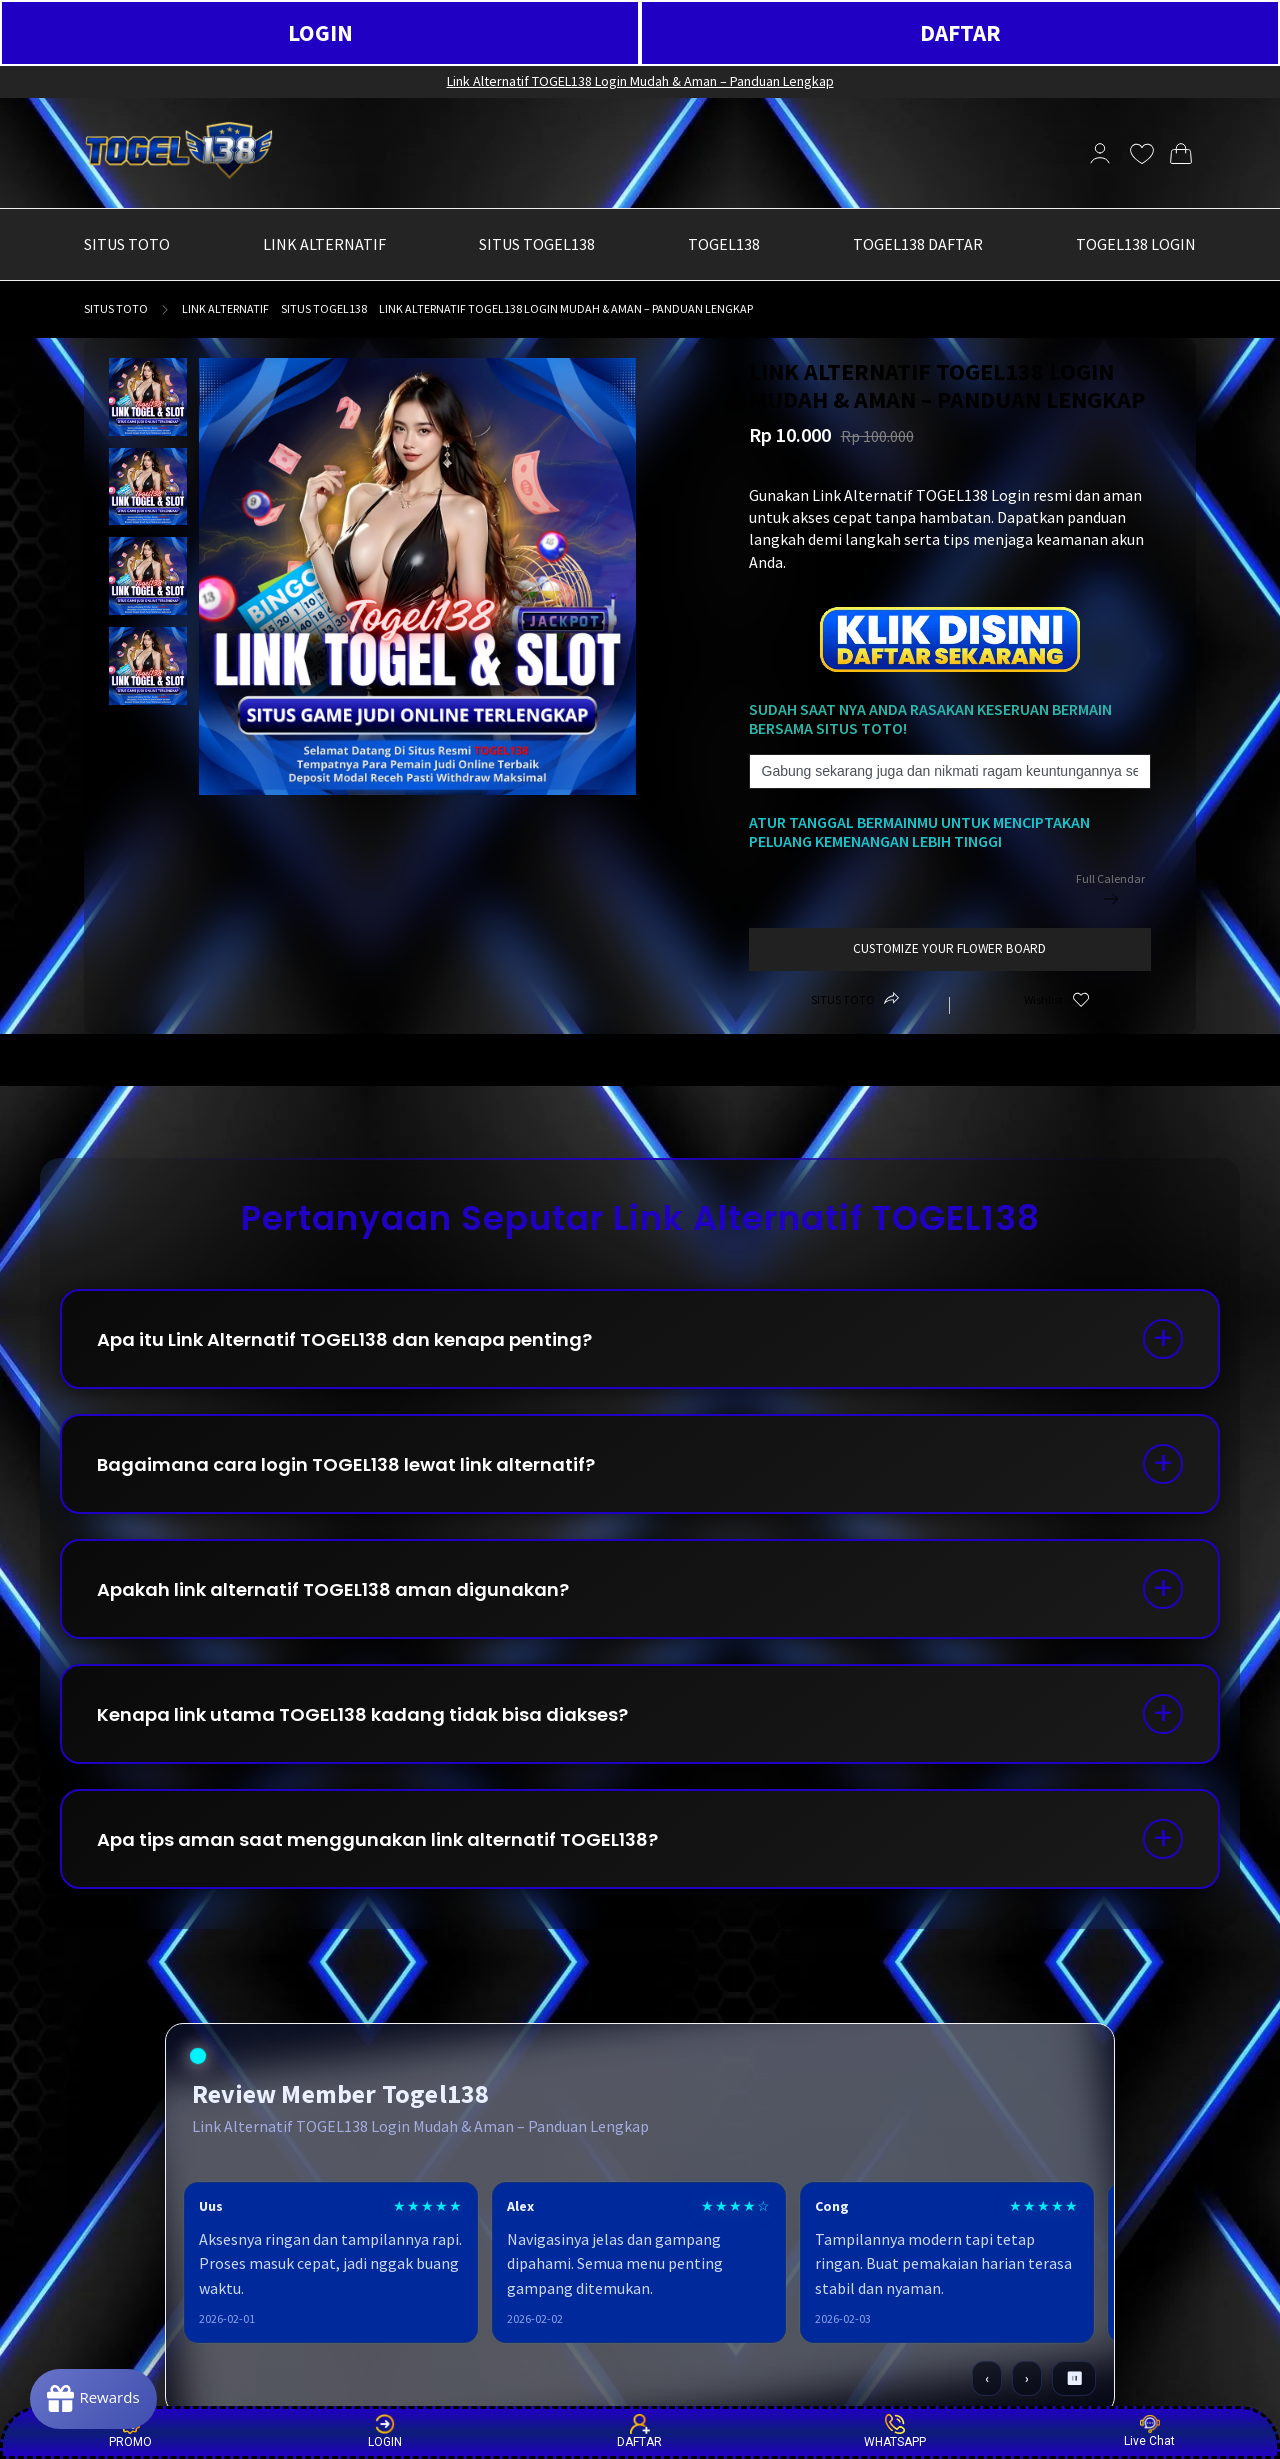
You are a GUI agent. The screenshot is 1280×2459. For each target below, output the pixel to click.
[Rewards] (93, 2399)
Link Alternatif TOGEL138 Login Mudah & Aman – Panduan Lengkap (640, 81)
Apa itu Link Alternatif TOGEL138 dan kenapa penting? (344, 1339)
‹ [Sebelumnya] (987, 2378)
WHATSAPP (895, 2431)
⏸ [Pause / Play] (1074, 2378)
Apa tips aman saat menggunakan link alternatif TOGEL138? (377, 1839)
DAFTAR (960, 32)
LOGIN (320, 32)
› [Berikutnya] (1027, 2378)
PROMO (130, 2431)
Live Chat (1149, 2431)
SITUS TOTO (116, 308)
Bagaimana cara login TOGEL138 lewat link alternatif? (346, 1464)
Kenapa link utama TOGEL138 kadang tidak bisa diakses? (362, 1714)
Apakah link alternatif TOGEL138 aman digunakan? (333, 1589)
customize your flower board (949, 948)
